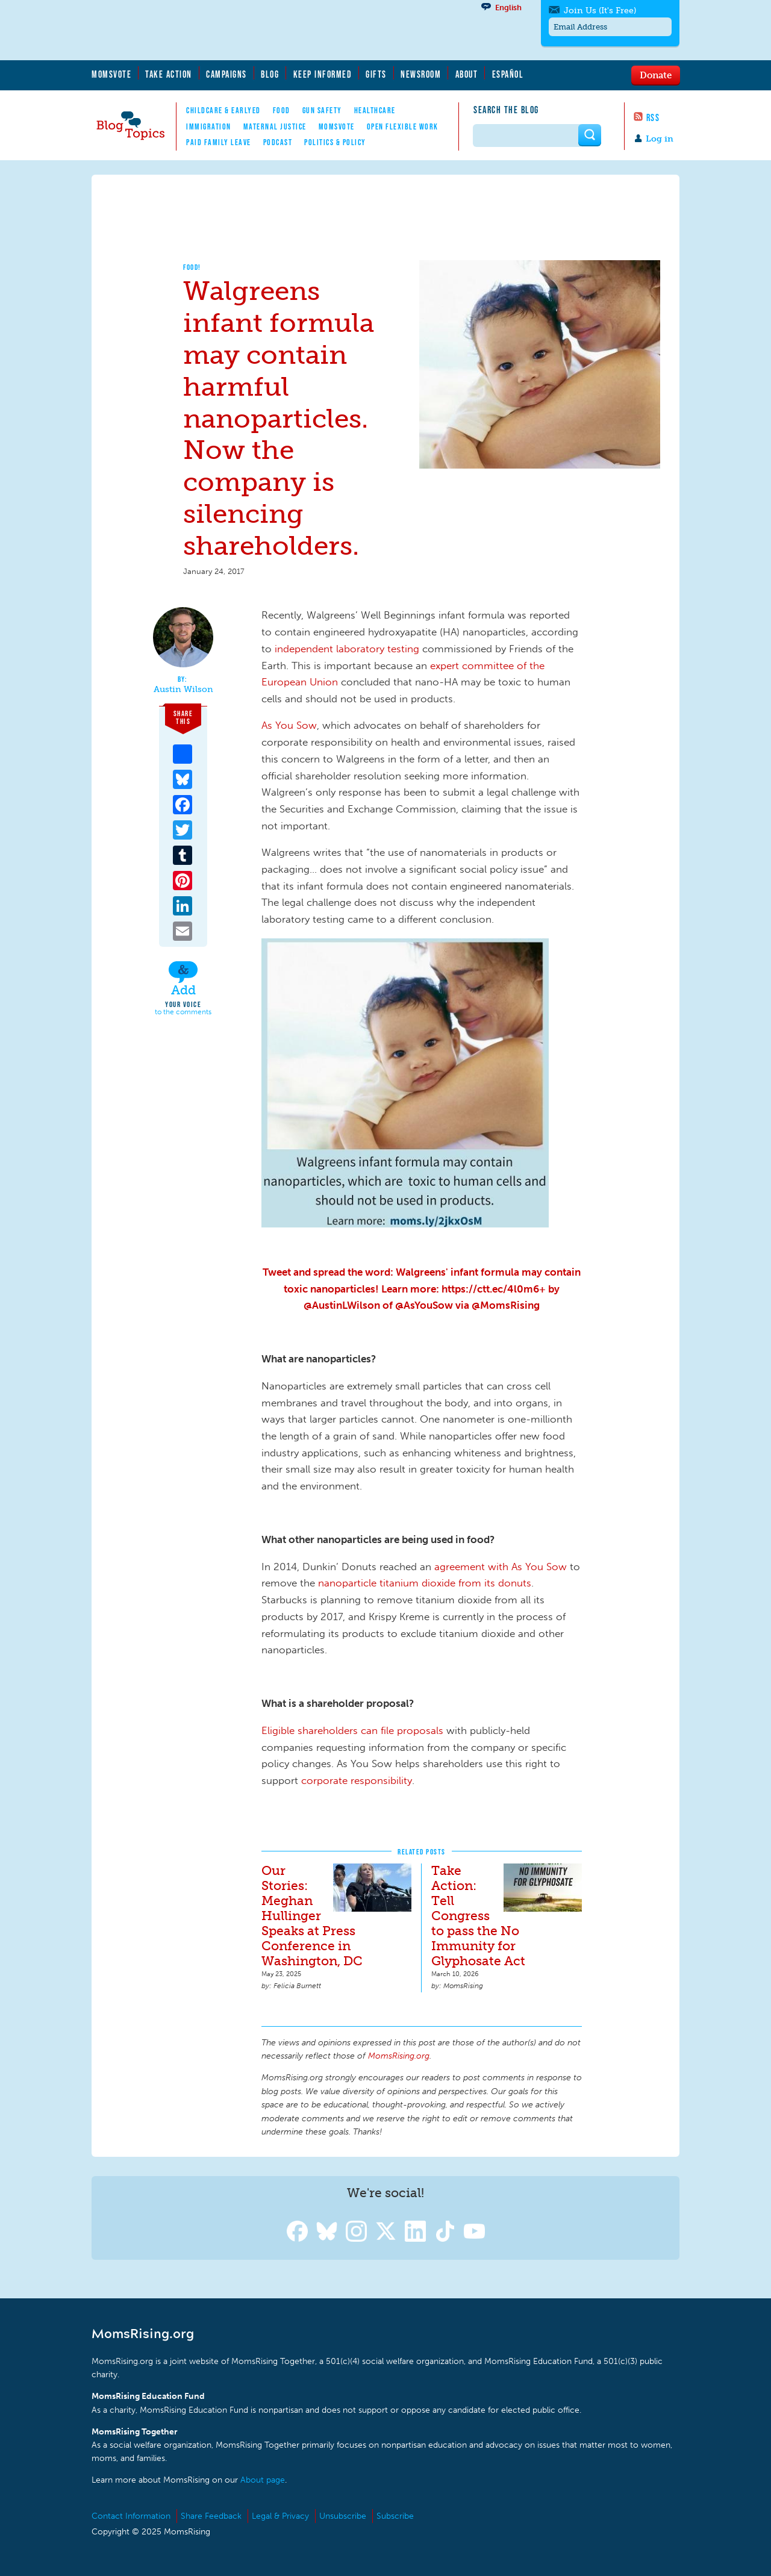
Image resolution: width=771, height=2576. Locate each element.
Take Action (168, 74)
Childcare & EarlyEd (223, 110)
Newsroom (421, 74)
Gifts (376, 74)
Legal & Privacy (280, 2516)
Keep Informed (322, 74)
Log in (659, 139)
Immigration (208, 126)
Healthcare (375, 110)
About (466, 74)
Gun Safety (322, 110)
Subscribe (395, 2516)
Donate (656, 74)
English (508, 7)
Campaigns (226, 74)
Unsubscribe (342, 2516)
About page (262, 2480)
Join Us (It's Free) (600, 10)
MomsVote (111, 74)
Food (281, 110)
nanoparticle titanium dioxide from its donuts (424, 1583)
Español (508, 74)
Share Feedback (211, 2516)
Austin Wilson (183, 689)
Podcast (278, 142)
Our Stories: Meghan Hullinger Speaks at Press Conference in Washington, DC (312, 1915)
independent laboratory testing (347, 649)
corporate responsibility (356, 1780)
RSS (653, 117)
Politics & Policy (335, 142)
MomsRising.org (209, 30)
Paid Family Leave (218, 142)
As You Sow (289, 725)
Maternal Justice (275, 126)
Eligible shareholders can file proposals (352, 1730)
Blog (270, 74)
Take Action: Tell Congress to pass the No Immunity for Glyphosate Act (478, 1915)
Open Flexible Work (403, 126)
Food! (192, 267)
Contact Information (131, 2516)
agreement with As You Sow (500, 1567)
